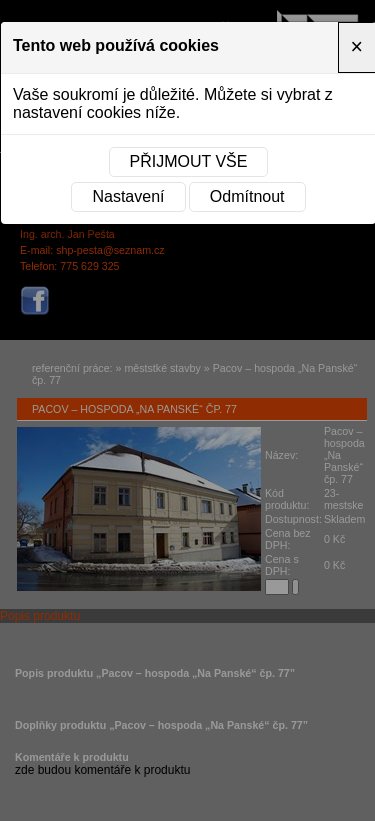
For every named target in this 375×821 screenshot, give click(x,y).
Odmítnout (247, 196)
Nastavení (128, 196)
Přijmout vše (189, 161)
